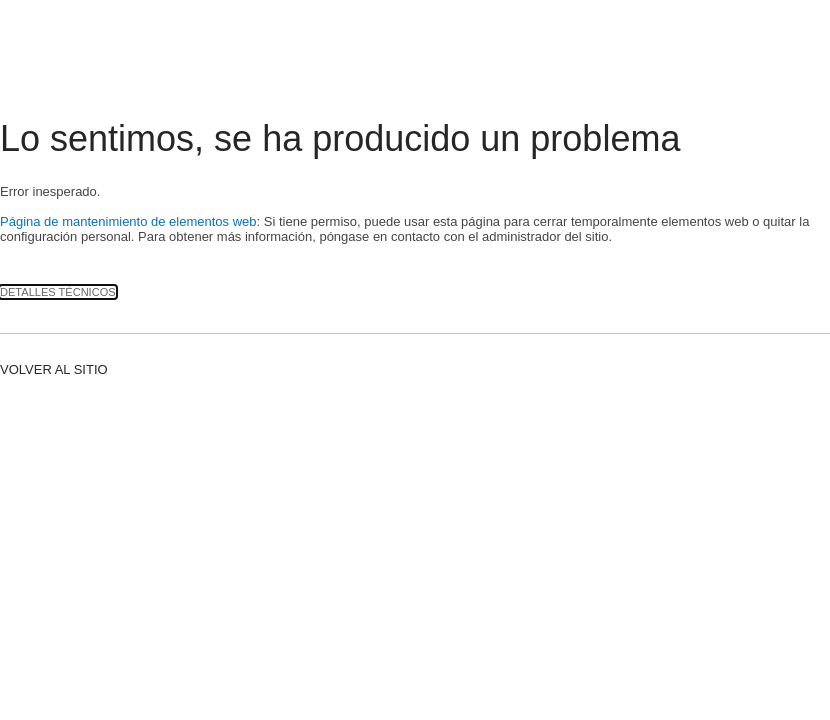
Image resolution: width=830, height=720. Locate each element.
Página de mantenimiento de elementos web (128, 221)
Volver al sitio (54, 369)
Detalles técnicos (58, 292)
